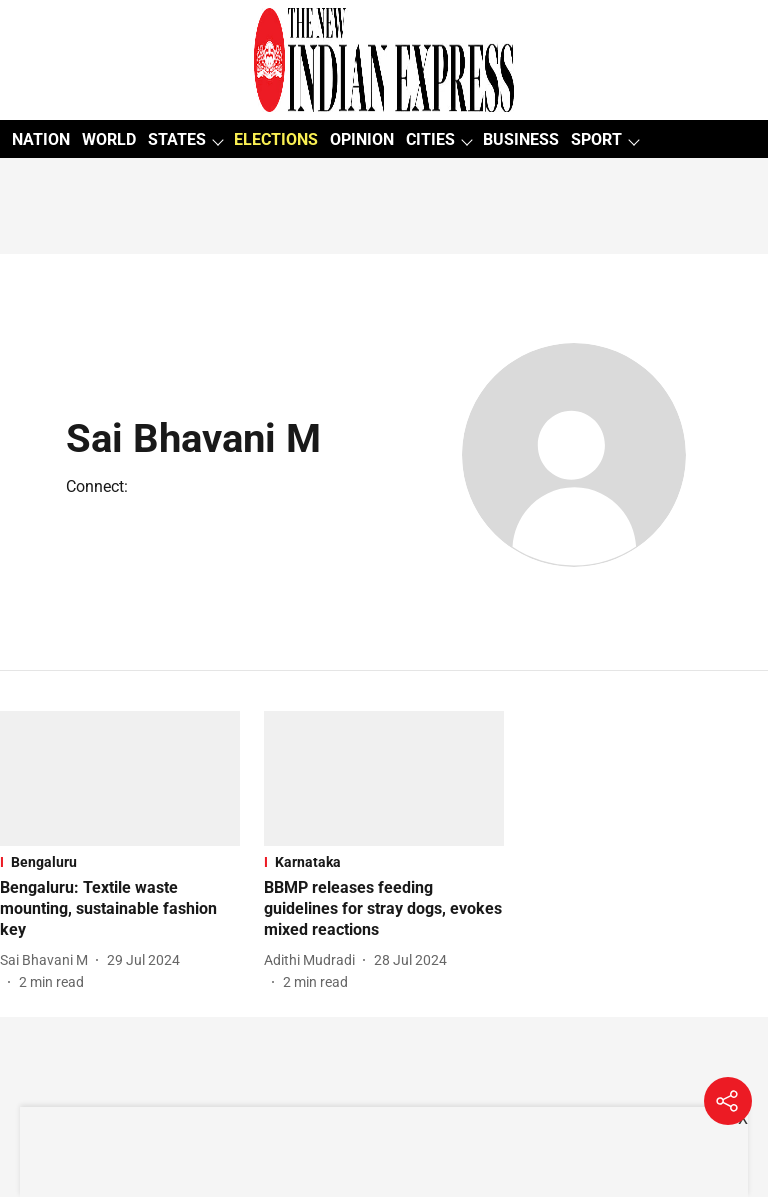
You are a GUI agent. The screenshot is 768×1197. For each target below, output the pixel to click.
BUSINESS (521, 139)
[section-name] (120, 862)
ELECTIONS (276, 139)
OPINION (362, 139)
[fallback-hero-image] (120, 778)
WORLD (109, 139)
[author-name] (48, 960)
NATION (41, 139)
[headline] (120, 909)
